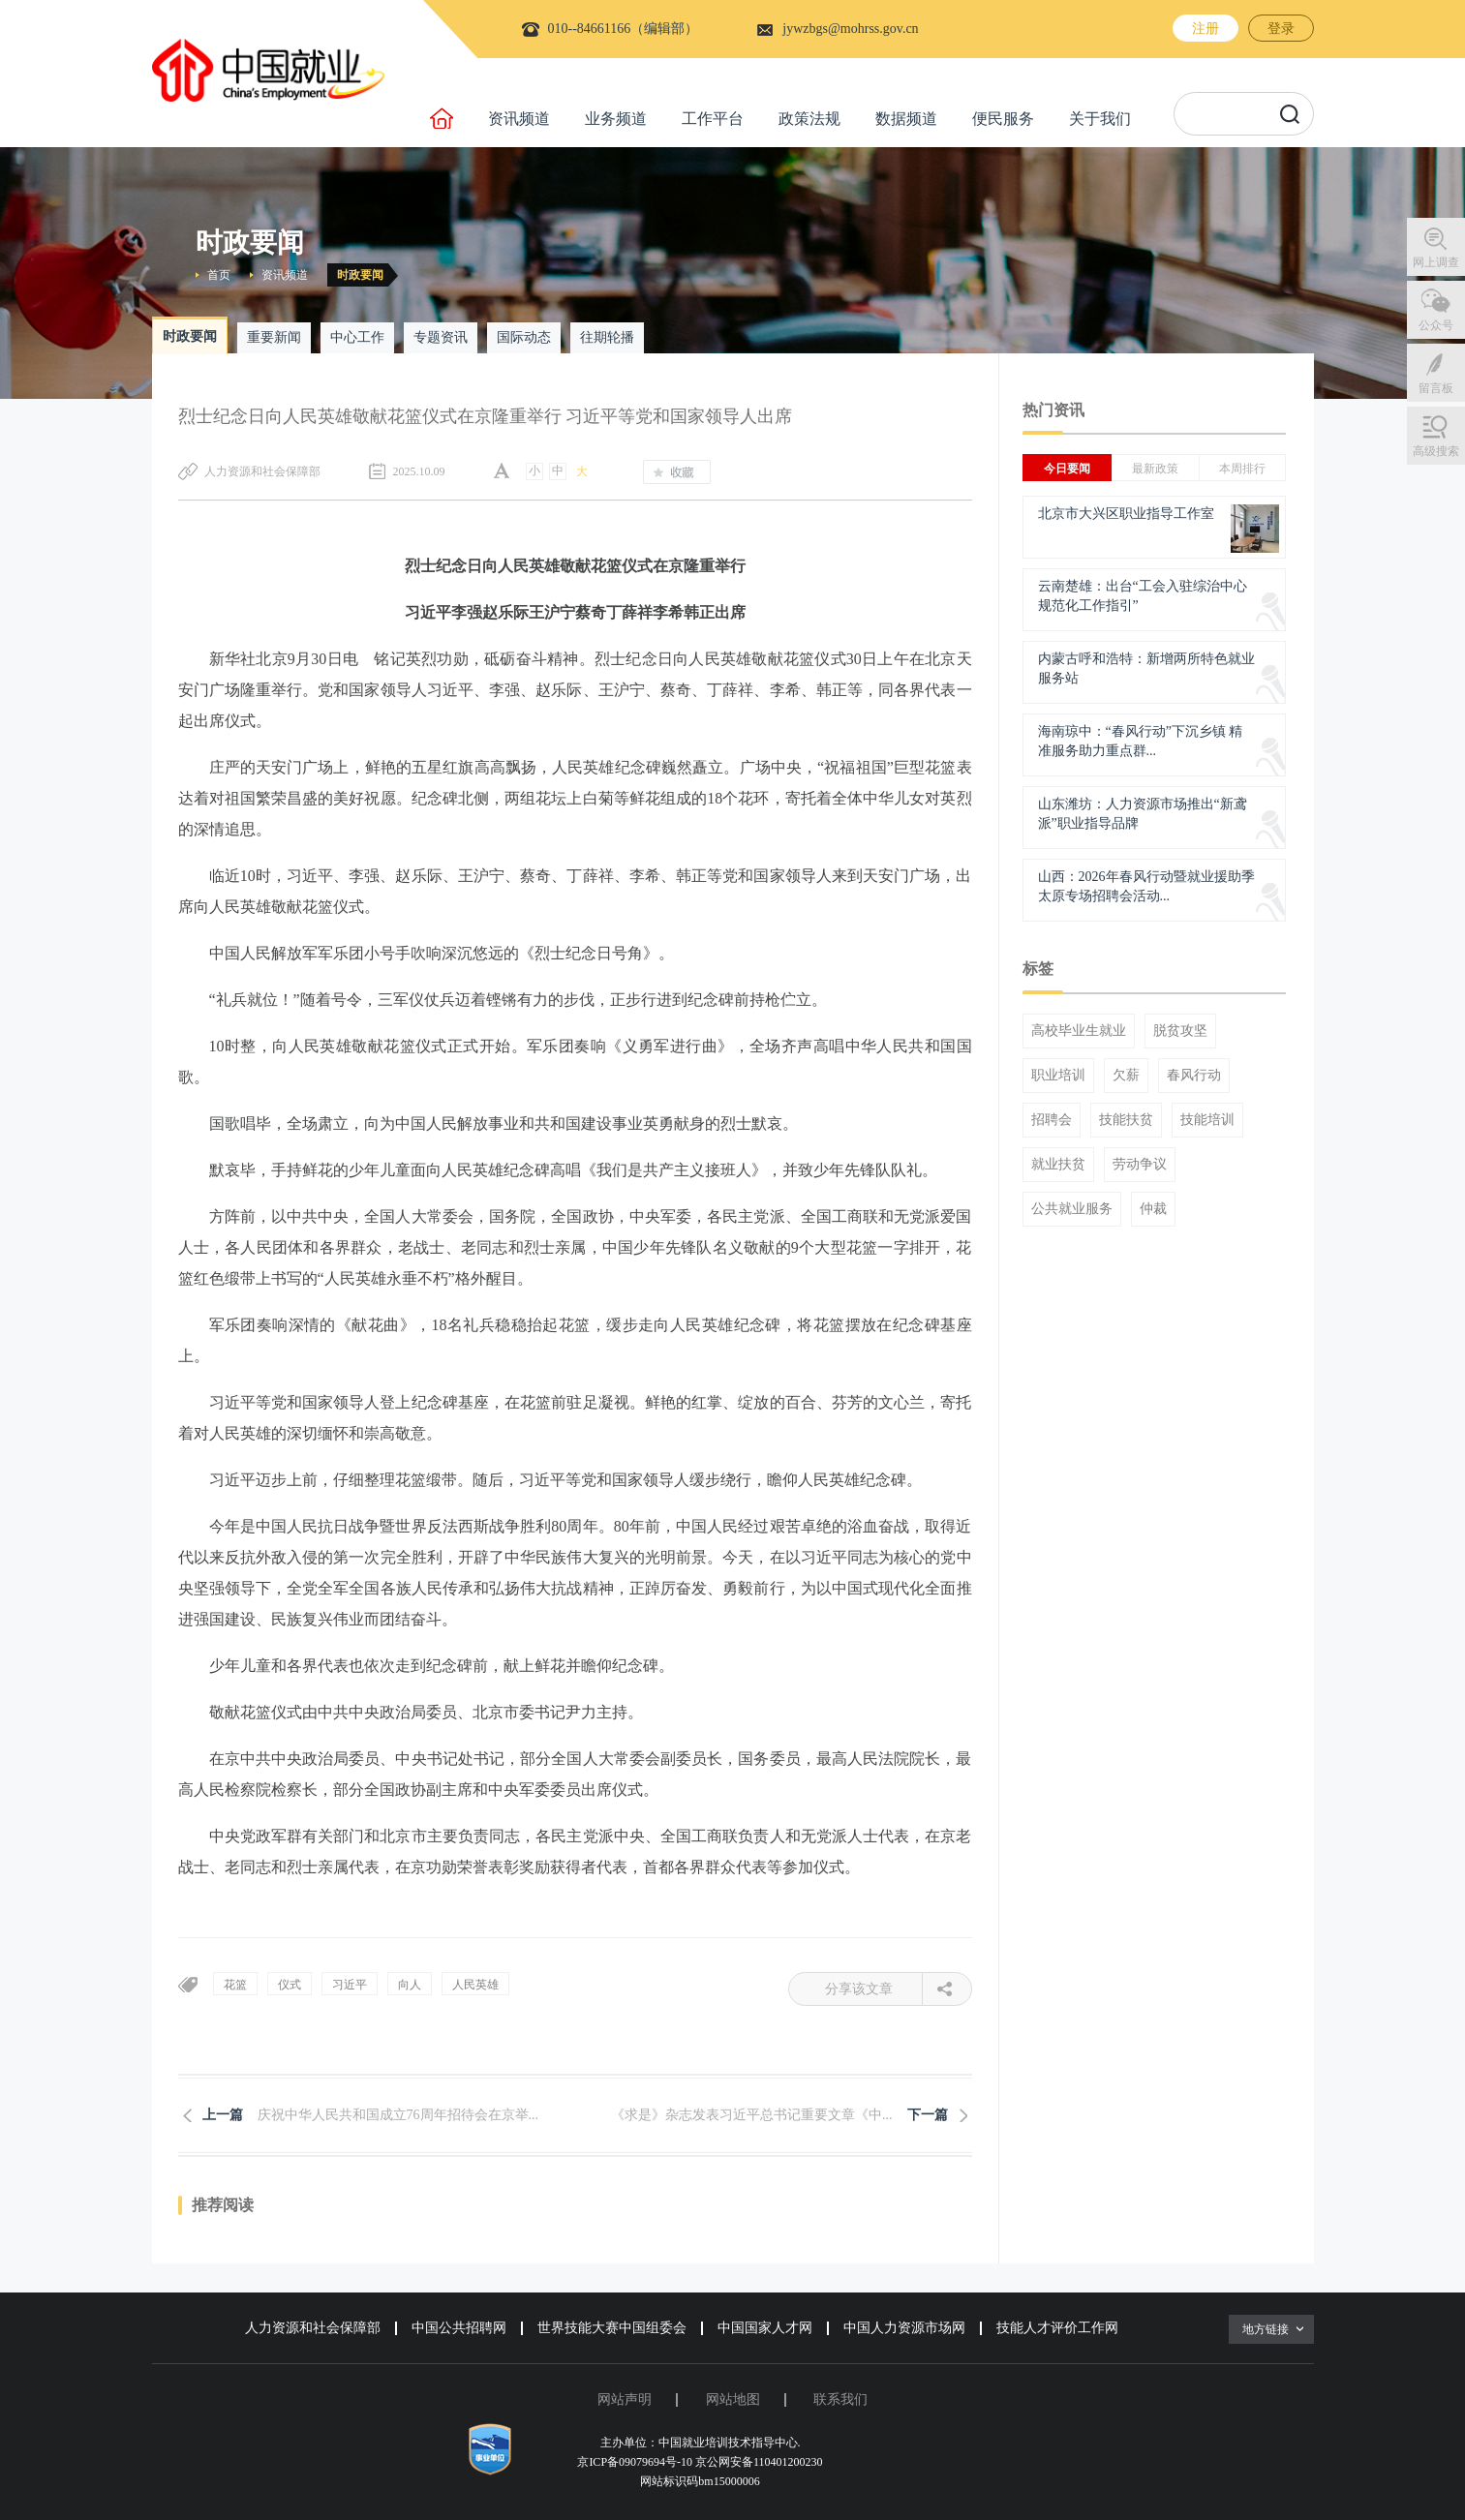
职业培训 (1058, 1075)
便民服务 (1003, 118)
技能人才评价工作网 (1057, 2328)
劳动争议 (1140, 1164)
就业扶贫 (1058, 1164)
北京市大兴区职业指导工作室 (1126, 513)
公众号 (1436, 325)
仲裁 (1153, 1209)
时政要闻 (360, 275)
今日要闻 (1067, 468)
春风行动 (1194, 1075)
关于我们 (1100, 118)
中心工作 (357, 337)
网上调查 (1436, 262)
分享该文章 (874, 1989)
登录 (1281, 28)
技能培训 (1207, 1120)
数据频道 (906, 118)
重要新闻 (274, 337)
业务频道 (616, 118)
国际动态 (524, 337)
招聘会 (1051, 1120)
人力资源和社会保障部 (313, 2328)
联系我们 (840, 2399)
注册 (1205, 28)
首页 (218, 275)
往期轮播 (607, 337)
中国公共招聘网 (459, 2328)
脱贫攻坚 (1180, 1031)
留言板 (1436, 388)
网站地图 (733, 2399)
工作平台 (713, 118)
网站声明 (624, 2399)
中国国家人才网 (764, 2328)
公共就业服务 (1072, 1209)
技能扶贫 (1126, 1120)
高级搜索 (1436, 451)
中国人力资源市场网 (904, 2328)
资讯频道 (519, 118)
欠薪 (1126, 1075)
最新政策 (1155, 468)
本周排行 (1242, 468)
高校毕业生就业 (1078, 1031)
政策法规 (809, 118)
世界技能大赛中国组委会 (612, 2328)
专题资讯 (440, 337)
